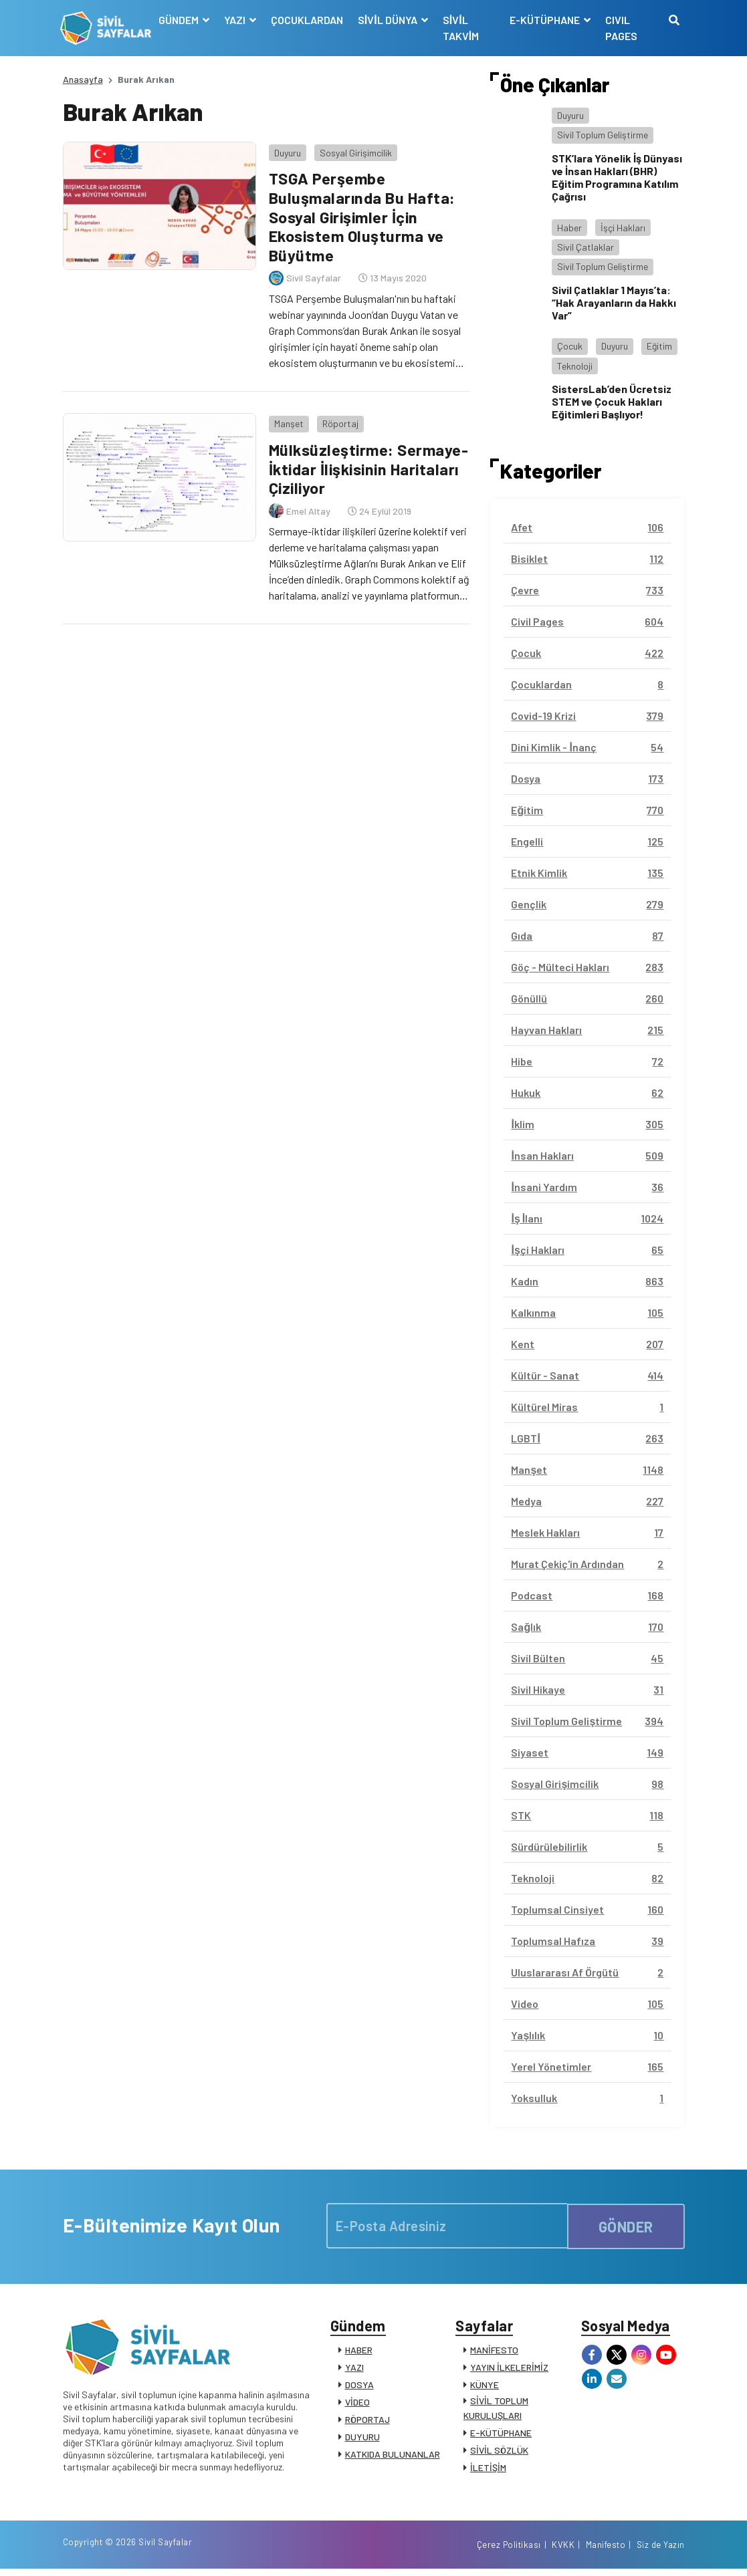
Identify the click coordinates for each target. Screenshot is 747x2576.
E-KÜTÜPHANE (501, 2434)
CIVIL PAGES (621, 27)
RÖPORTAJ (367, 2421)
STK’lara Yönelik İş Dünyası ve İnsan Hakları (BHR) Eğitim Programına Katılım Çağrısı (617, 177)
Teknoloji (575, 366)
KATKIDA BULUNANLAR (392, 2456)
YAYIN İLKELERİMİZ (509, 2369)
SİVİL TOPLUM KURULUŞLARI (495, 2410)
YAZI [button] (237, 19)
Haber (569, 227)
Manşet (286, 419)
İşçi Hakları (623, 227)
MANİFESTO (494, 2351)
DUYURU (362, 2438)
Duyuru (285, 150)
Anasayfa (83, 79)
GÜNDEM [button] (181, 19)
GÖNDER (626, 2225)
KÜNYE (484, 2386)
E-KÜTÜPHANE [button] (546, 19)
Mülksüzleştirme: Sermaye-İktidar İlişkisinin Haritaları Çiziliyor (367, 464)
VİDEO (357, 2404)
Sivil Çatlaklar (585, 247)
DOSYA (359, 2386)
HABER (358, 2351)
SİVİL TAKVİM (462, 27)
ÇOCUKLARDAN (308, 19)
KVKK (563, 2551)
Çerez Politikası (509, 2551)
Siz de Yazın (661, 2551)
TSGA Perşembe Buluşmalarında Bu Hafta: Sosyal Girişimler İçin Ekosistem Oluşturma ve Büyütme (360, 214)
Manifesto (606, 2551)
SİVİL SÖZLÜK (499, 2452)
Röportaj (338, 419)
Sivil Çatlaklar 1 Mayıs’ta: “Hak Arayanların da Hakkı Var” (614, 302)
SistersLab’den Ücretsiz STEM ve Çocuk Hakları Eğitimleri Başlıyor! (611, 401)
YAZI (354, 2369)
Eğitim (659, 346)
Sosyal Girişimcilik (353, 150)
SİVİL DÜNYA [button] (390, 19)
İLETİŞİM (488, 2469)
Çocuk (569, 346)
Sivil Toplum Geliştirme (602, 134)
